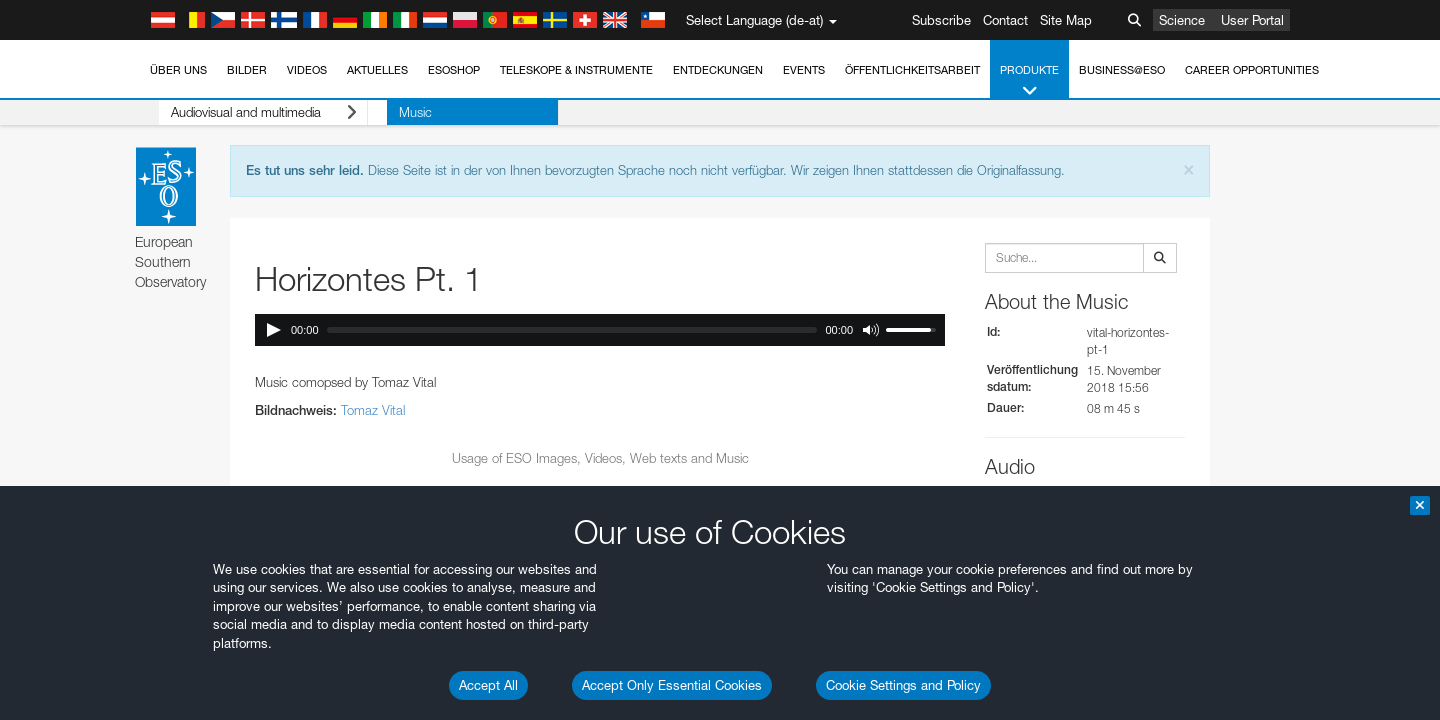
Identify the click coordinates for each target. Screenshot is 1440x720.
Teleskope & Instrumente (576, 70)
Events (804, 70)
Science (1182, 20)
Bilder (247, 70)
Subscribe (941, 20)
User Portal (1252, 20)
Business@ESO (1122, 70)
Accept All (488, 685)
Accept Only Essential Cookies (672, 685)
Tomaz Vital (373, 410)
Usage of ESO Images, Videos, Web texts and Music (600, 458)
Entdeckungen (718, 70)
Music (377, 112)
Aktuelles (377, 70)
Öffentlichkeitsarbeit (912, 70)
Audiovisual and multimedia (245, 112)
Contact (1005, 20)
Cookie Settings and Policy (903, 685)
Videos (307, 70)
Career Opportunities (1252, 70)
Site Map (1066, 20)
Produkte (1029, 81)
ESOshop (454, 70)
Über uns (178, 70)
